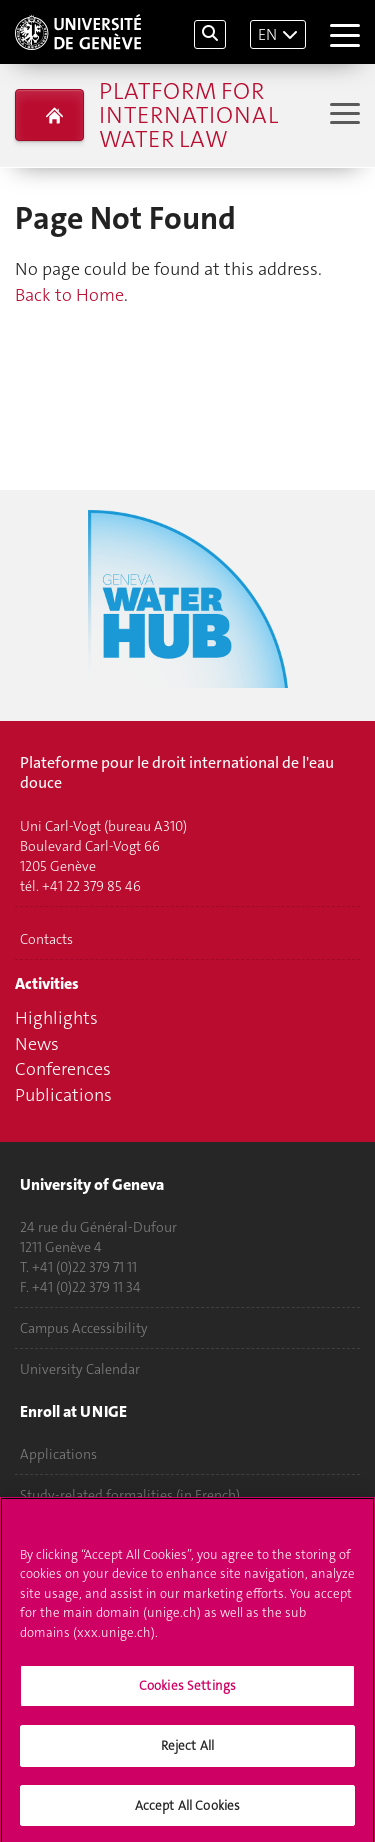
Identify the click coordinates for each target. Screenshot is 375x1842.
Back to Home (69, 295)
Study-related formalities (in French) (130, 1495)
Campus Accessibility (84, 1328)
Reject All (187, 1753)
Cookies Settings (187, 1694)
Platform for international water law (188, 115)
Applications (58, 1454)
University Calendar (80, 1369)
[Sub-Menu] (342, 115)
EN (267, 34)
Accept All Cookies (187, 1813)
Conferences (63, 1069)
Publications (63, 1095)
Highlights (56, 1018)
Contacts (46, 939)
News (37, 1044)
